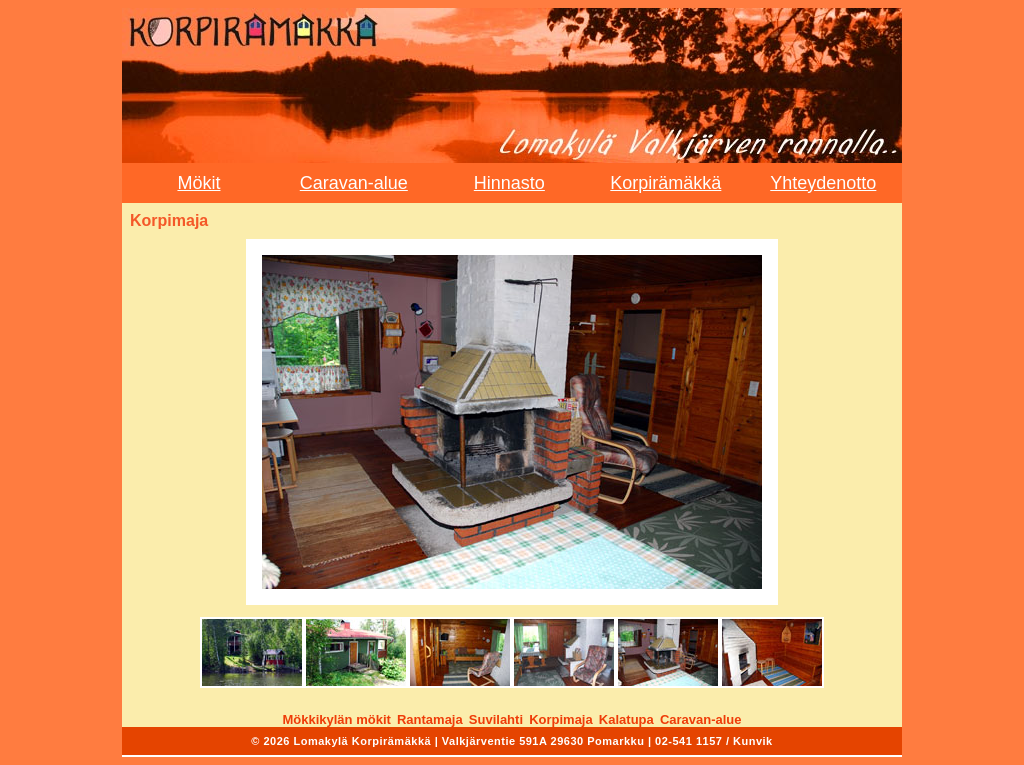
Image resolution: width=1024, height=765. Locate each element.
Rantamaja (430, 719)
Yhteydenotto (823, 183)
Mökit (198, 183)
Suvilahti (496, 719)
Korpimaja (561, 719)
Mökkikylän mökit (336, 719)
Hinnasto (509, 183)
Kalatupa (626, 719)
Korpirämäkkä (665, 183)
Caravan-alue (354, 183)
